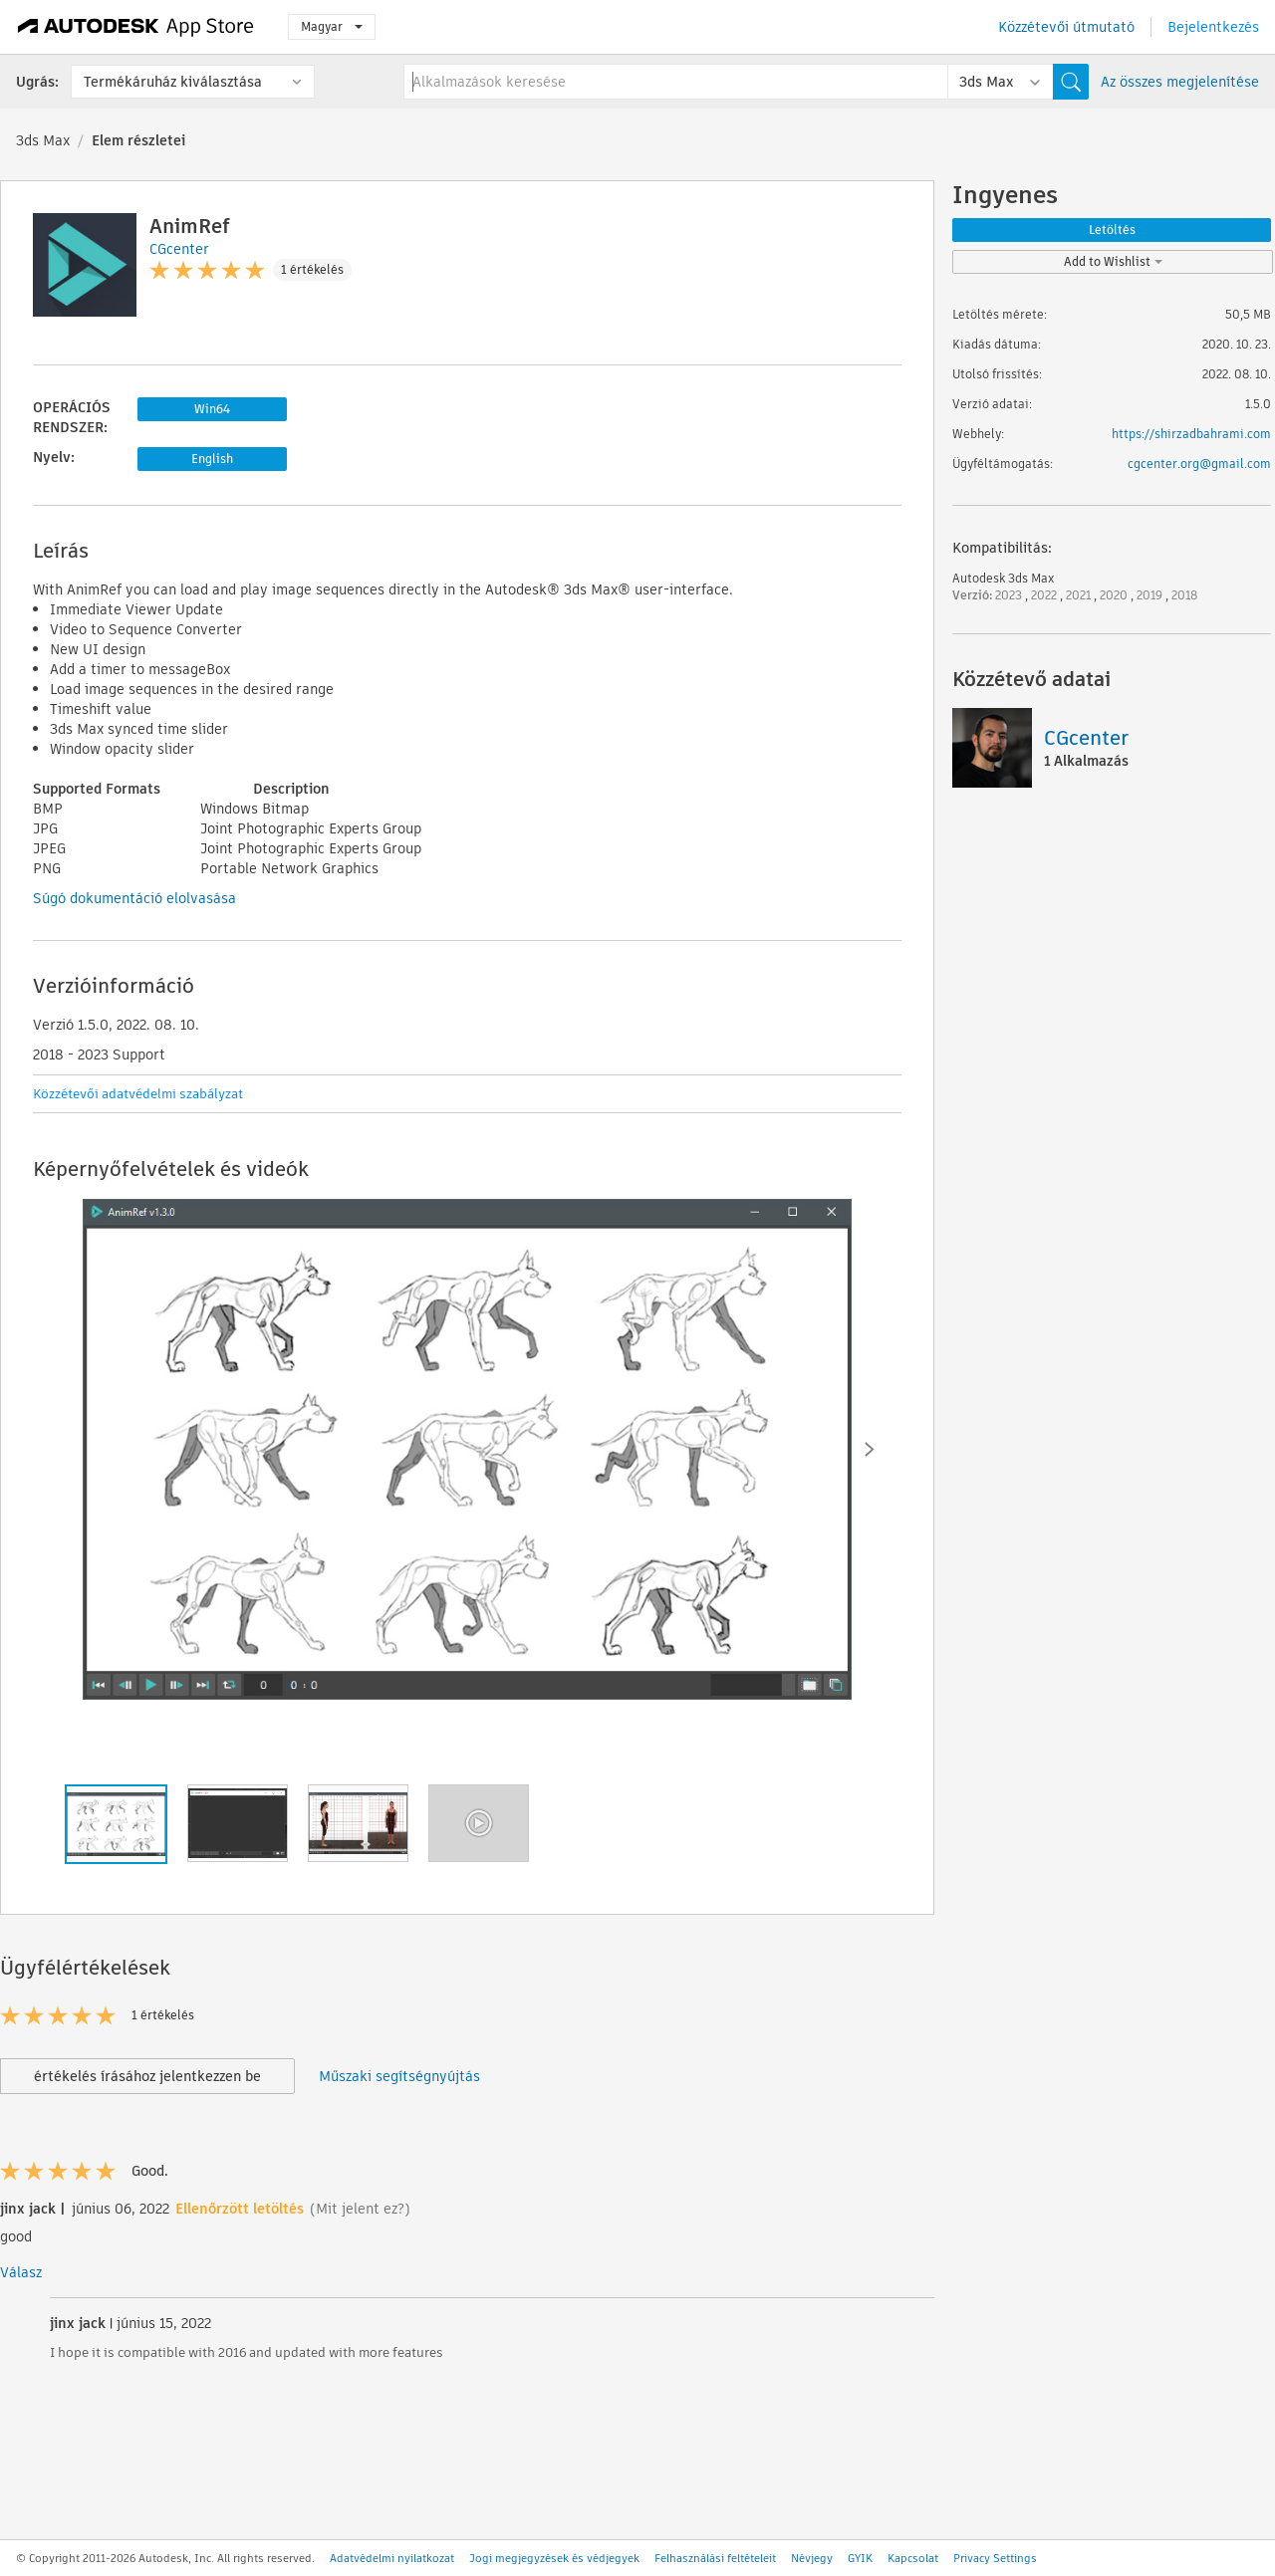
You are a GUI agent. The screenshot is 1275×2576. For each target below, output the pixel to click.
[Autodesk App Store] (136, 27)
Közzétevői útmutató (1066, 27)
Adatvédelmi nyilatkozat (392, 2558)
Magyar (332, 26)
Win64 (212, 408)
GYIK (860, 2558)
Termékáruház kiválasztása (173, 82)
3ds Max (43, 140)
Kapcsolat (913, 2558)
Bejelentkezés (1213, 27)
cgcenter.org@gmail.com (1199, 463)
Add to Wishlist (1113, 261)
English (212, 458)
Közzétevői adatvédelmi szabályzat (138, 1093)
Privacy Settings (995, 2558)
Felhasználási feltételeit (715, 2558)
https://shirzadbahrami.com (1191, 433)
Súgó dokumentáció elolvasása (134, 898)
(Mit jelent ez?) (360, 2209)
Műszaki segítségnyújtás (399, 2076)
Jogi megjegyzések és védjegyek (554, 2558)
